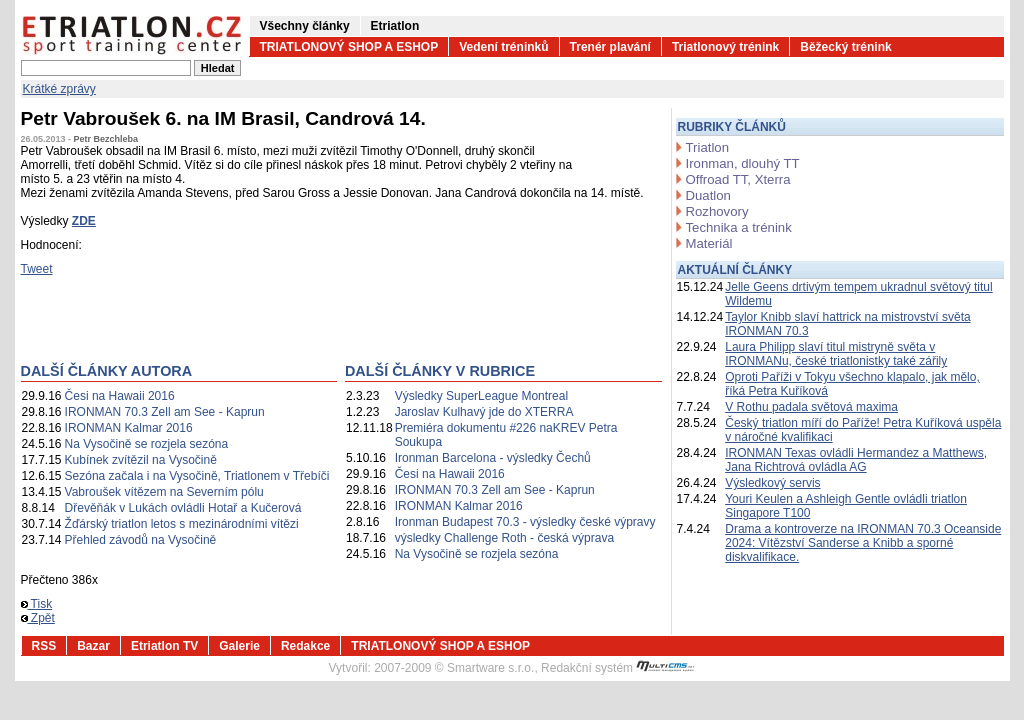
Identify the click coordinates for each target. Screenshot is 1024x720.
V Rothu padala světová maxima (811, 407)
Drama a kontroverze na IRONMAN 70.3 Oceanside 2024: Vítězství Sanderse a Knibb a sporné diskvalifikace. (863, 543)
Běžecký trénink (845, 47)
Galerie (239, 646)
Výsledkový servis (772, 483)
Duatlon (708, 195)
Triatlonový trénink (725, 47)
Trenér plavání (610, 47)
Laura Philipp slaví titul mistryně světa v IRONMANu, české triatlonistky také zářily (836, 354)
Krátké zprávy (59, 89)
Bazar (93, 646)
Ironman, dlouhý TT (743, 163)
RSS (44, 646)
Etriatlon (395, 26)
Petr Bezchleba (106, 139)
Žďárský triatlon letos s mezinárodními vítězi (182, 524)
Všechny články (305, 26)
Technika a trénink (739, 227)
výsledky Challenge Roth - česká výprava (504, 538)
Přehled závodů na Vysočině (141, 540)
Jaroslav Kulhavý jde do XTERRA (484, 412)
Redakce (305, 646)
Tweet (37, 269)
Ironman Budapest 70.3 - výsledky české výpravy (525, 522)
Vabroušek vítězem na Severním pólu (164, 492)
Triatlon (707, 147)
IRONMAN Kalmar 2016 (129, 428)
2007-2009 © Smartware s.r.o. (454, 668)
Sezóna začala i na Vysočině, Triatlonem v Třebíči (197, 476)
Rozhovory (717, 211)
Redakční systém (618, 668)
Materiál (709, 243)
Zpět (38, 618)
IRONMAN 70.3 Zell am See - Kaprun (165, 412)
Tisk (37, 604)
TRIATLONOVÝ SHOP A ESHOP (349, 47)
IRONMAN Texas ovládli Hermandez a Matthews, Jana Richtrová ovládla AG (856, 460)
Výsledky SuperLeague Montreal (481, 396)
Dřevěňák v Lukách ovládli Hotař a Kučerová (183, 508)
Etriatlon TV (164, 646)
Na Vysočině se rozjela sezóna (147, 444)
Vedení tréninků (503, 47)
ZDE (84, 221)
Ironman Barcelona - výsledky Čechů (493, 458)
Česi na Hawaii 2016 (120, 396)
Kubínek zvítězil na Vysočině (141, 460)
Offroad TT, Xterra (738, 179)
